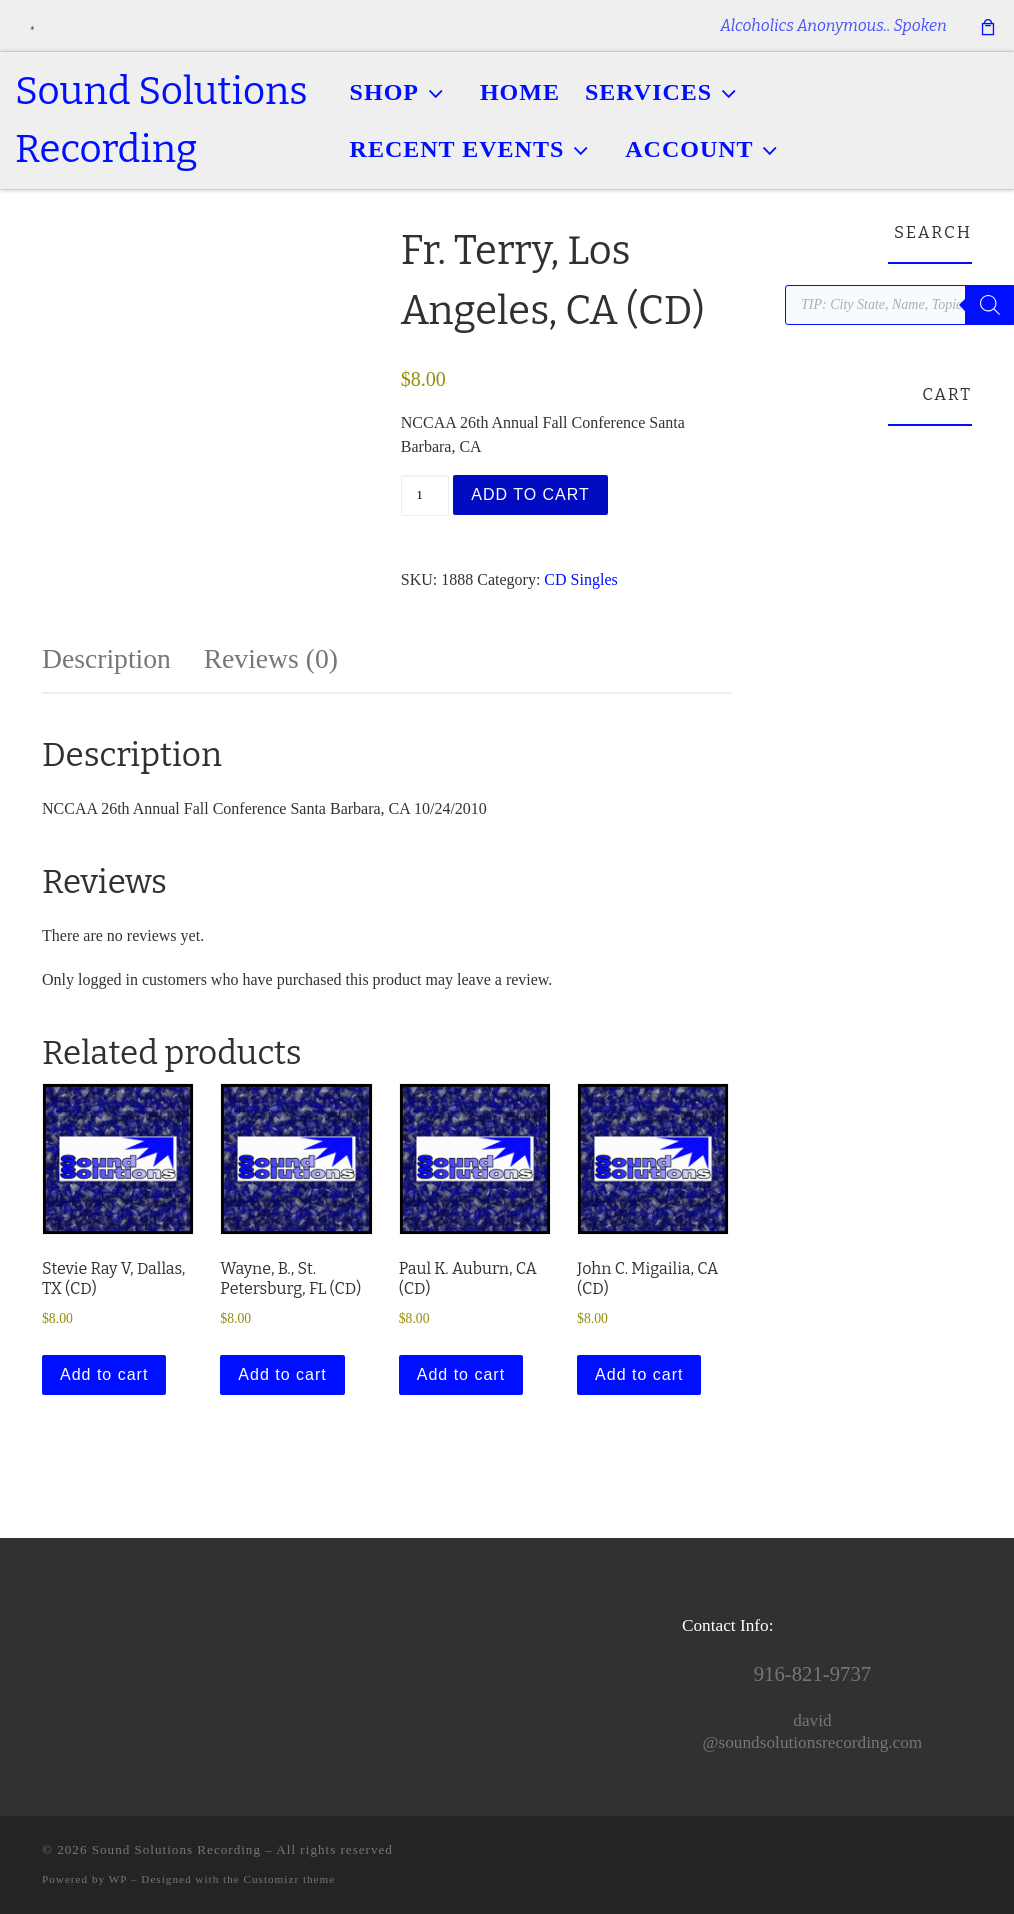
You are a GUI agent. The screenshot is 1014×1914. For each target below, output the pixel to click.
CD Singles (580, 579)
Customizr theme (290, 1879)
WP (118, 1879)
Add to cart (530, 494)
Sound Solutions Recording (176, 1849)
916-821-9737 (812, 1674)
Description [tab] (106, 658)
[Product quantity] (425, 495)
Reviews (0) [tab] (271, 658)
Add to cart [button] (104, 1374)
